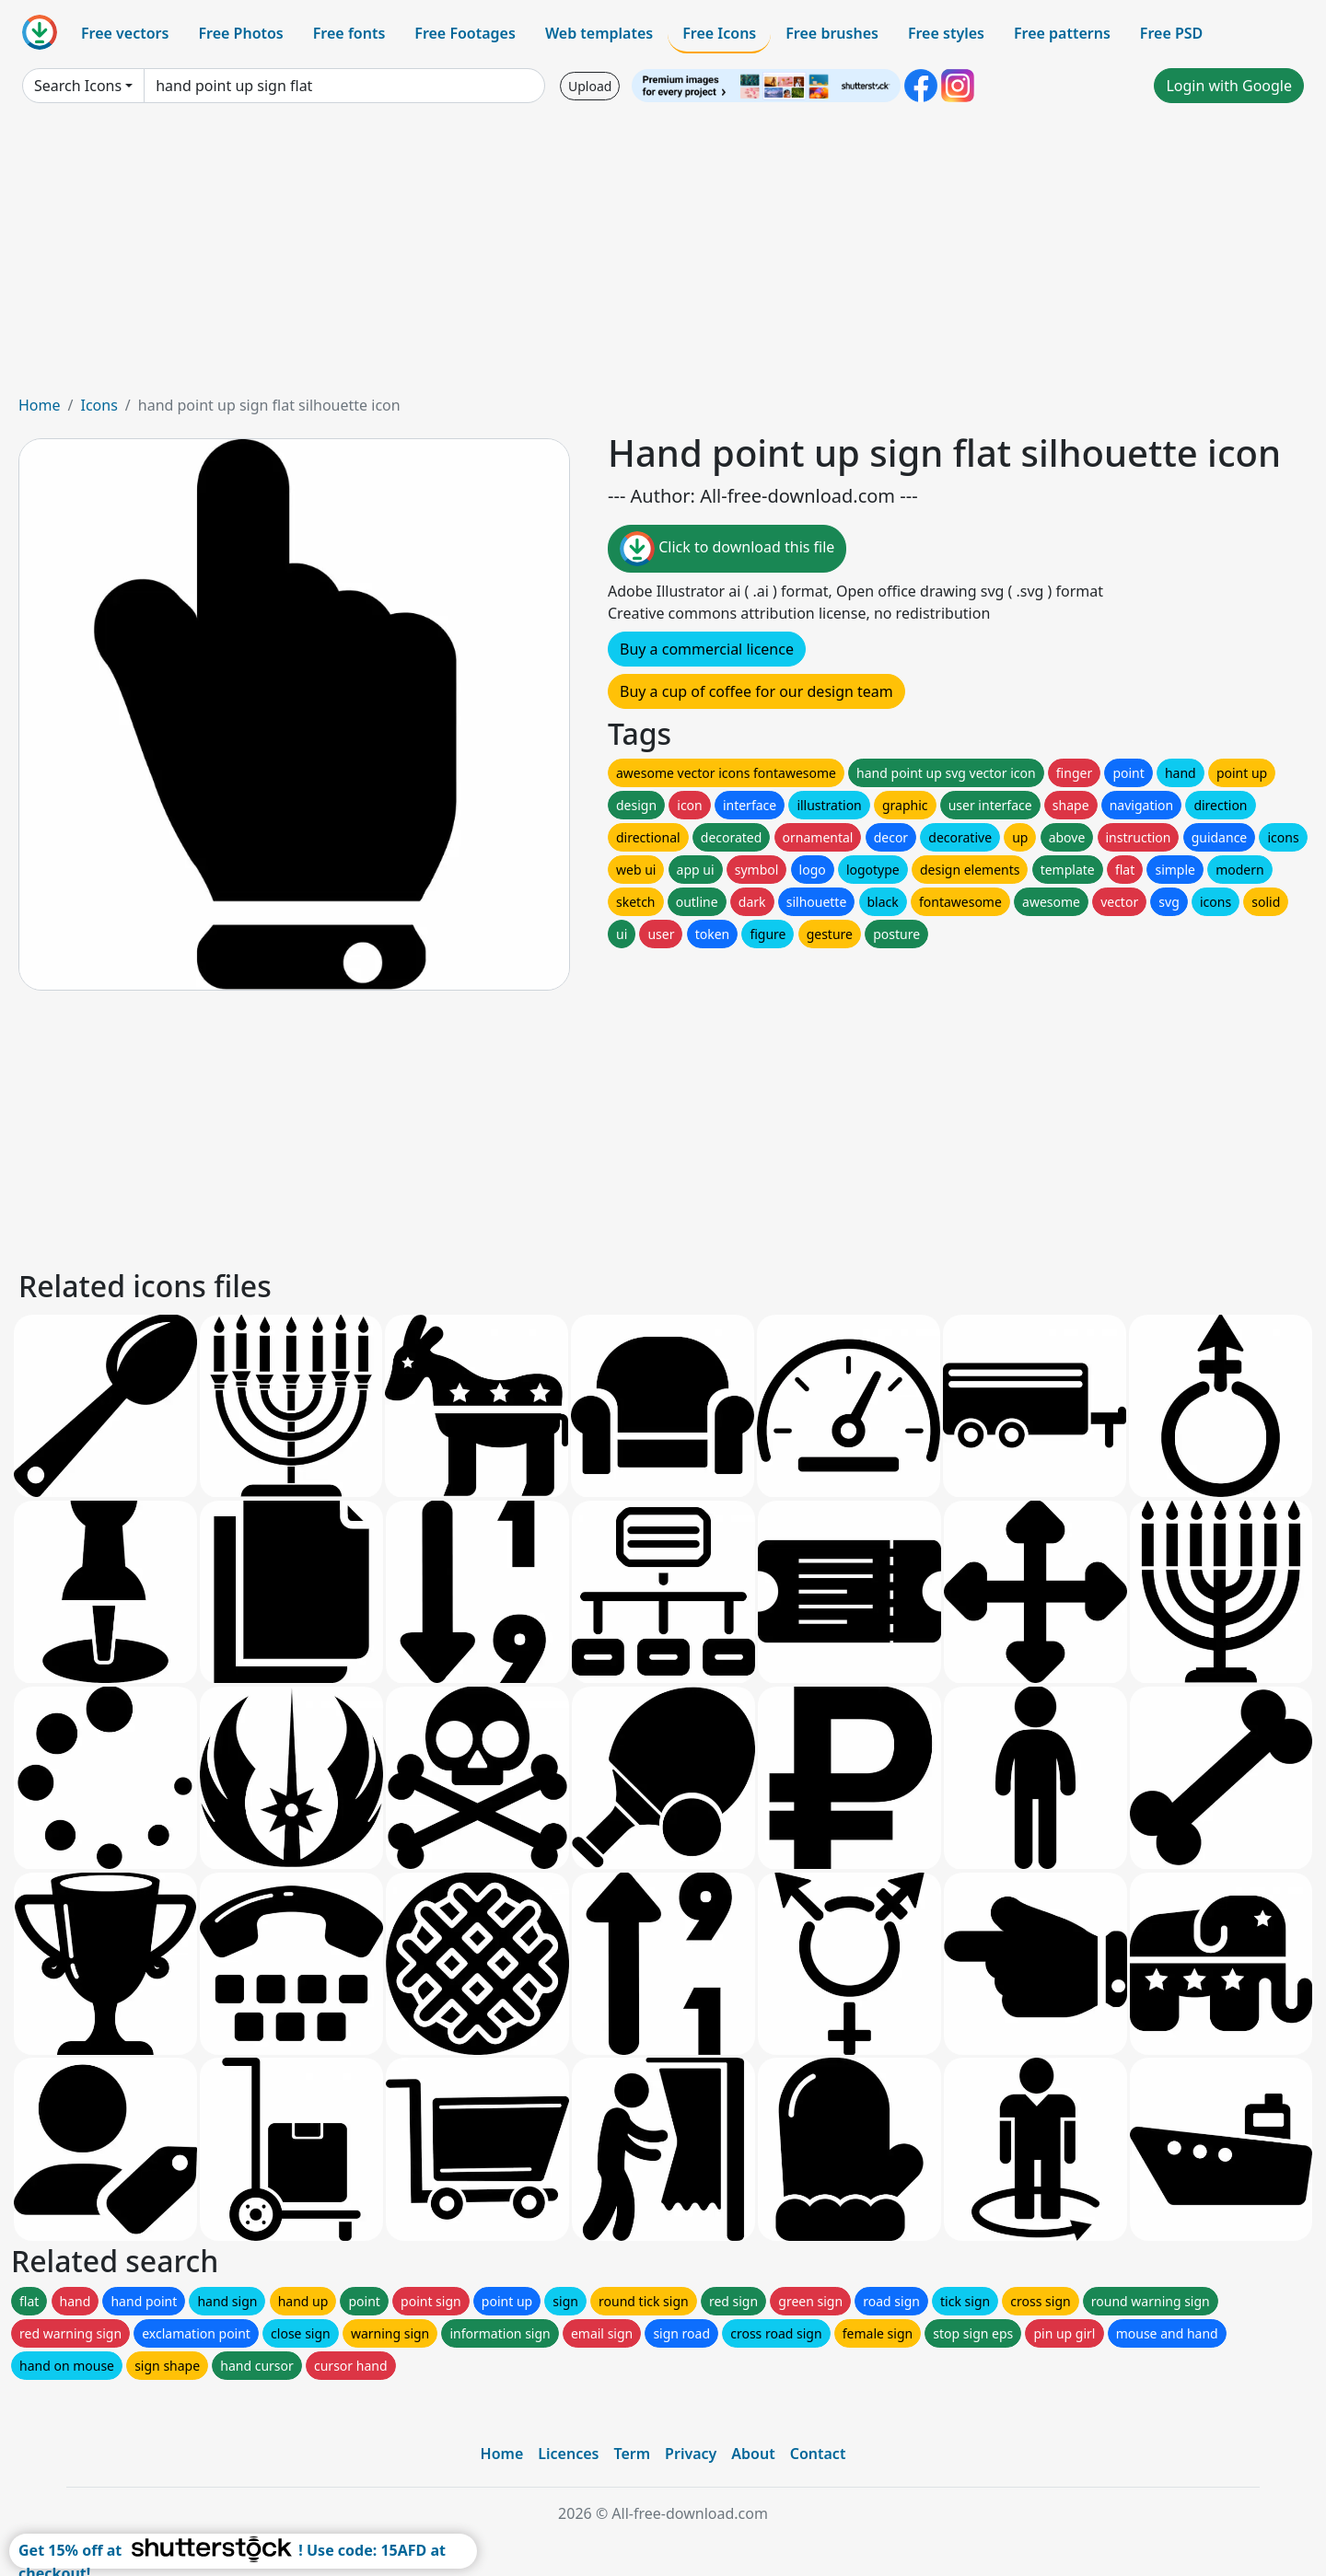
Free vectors (125, 33)
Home (39, 405)
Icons (98, 405)
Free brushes (831, 33)
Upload (589, 86)
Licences (568, 2453)
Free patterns (1062, 33)
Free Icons (719, 33)
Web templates (599, 33)
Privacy (690, 2453)
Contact (818, 2453)
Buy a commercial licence (707, 649)
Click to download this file (727, 548)
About (752, 2453)
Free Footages (465, 33)
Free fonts (349, 33)
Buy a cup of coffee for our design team (756, 691)
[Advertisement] (663, 256)
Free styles (946, 33)
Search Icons (78, 85)
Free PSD (1171, 33)
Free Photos (240, 33)
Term (631, 2453)
